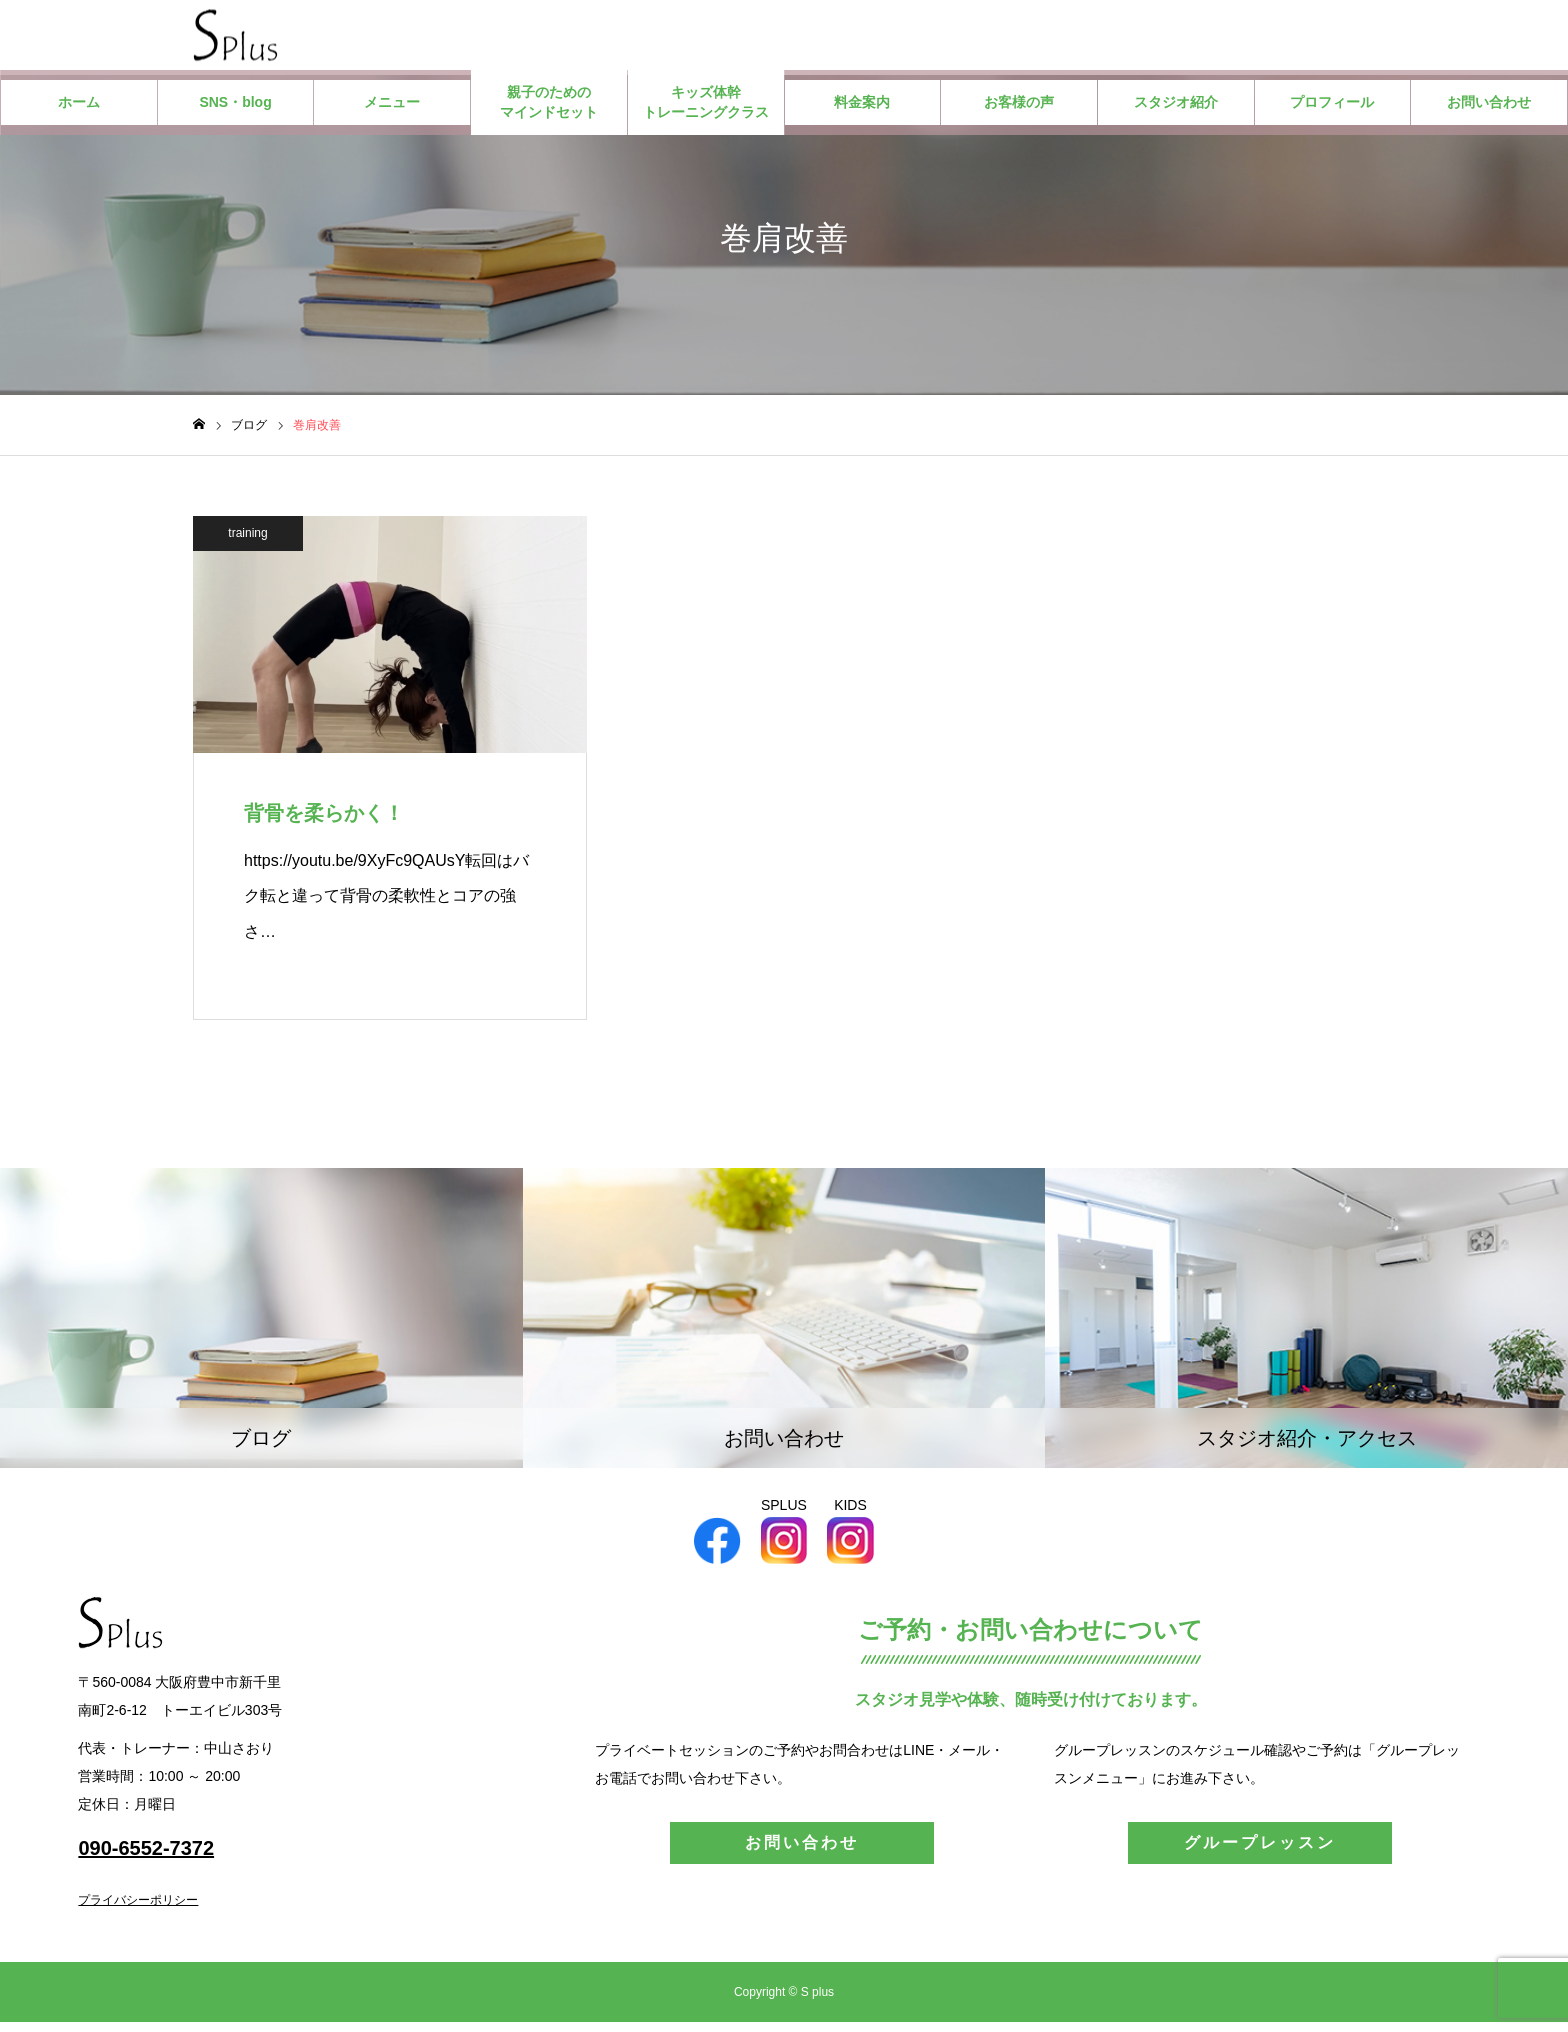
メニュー (392, 112)
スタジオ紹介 (1176, 112)
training (247, 543)
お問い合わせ (1489, 112)
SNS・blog (235, 112)
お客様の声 (1019, 112)
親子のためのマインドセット (549, 112)
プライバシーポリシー (138, 1910)
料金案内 (862, 112)
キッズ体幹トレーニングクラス (706, 112)
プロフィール (1332, 112)
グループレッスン (1260, 1852)
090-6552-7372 (146, 1858)
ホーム (79, 112)
